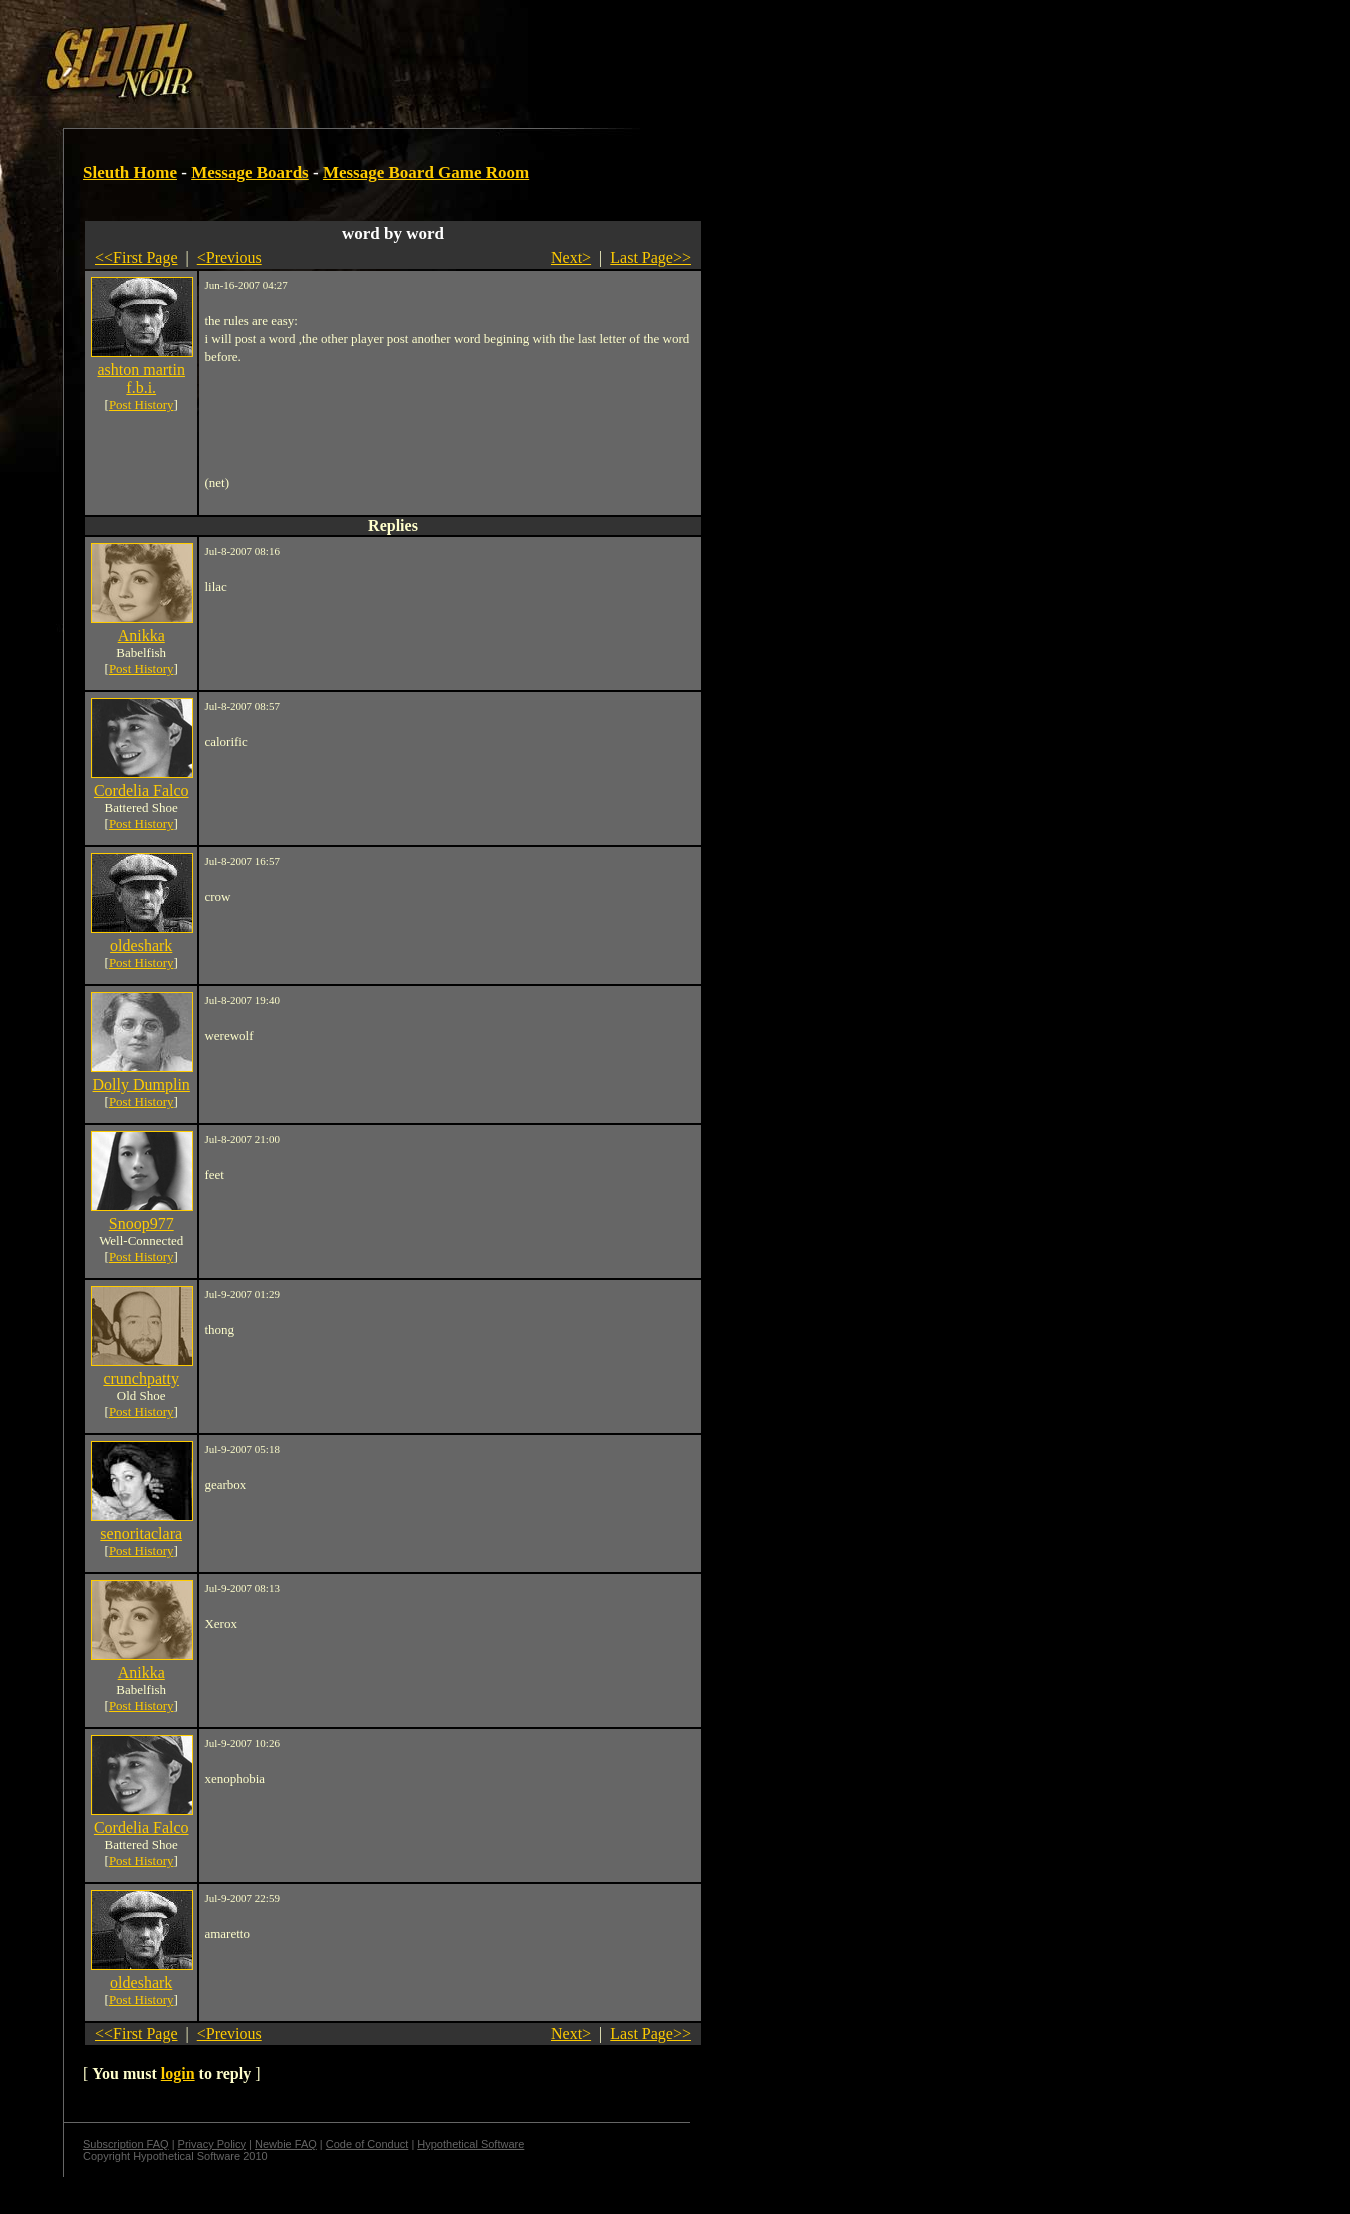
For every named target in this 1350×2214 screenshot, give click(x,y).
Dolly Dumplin (141, 1084)
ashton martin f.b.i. (141, 378)
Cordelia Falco (141, 790)
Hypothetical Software (470, 2144)
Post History (141, 404)
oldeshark (141, 945)
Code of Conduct (367, 2144)
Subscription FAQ (126, 2144)
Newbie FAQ (286, 2144)
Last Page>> (650, 257)
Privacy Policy (212, 2144)
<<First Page (136, 257)
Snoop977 (141, 1223)
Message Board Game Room (426, 172)
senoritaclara (141, 1533)
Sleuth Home (130, 172)
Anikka (141, 635)
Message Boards (250, 172)
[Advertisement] (347, 53)
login (178, 2073)
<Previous (229, 257)
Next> (571, 257)
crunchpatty (141, 1378)
